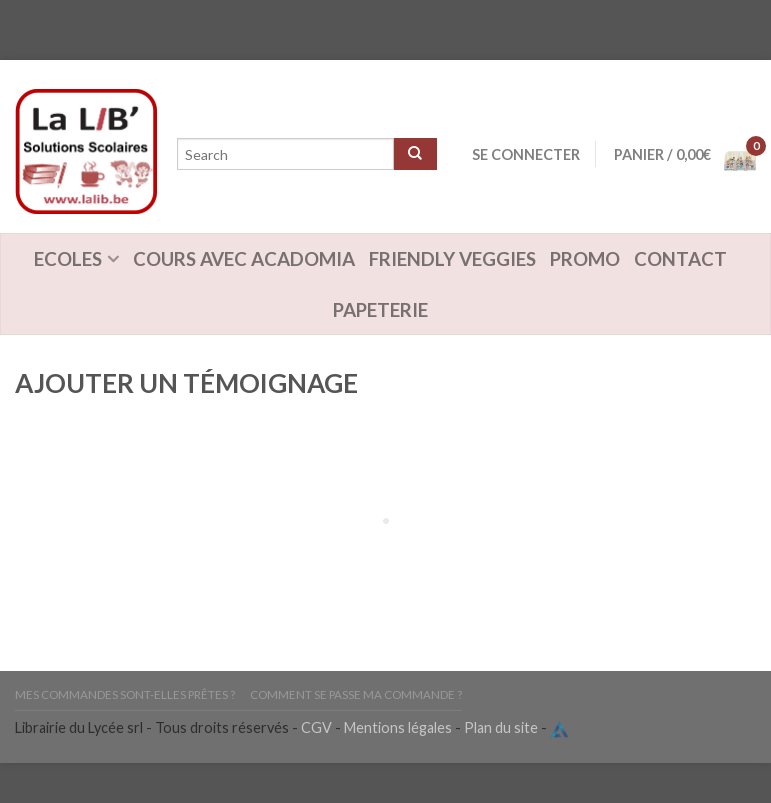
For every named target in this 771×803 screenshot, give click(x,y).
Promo (585, 259)
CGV (316, 727)
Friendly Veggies (452, 259)
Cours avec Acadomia (244, 259)
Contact (680, 259)
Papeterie (380, 310)
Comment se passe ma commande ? (356, 694)
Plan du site (501, 727)
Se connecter (526, 154)
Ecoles (68, 259)
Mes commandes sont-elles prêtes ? (125, 694)
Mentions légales (398, 727)
